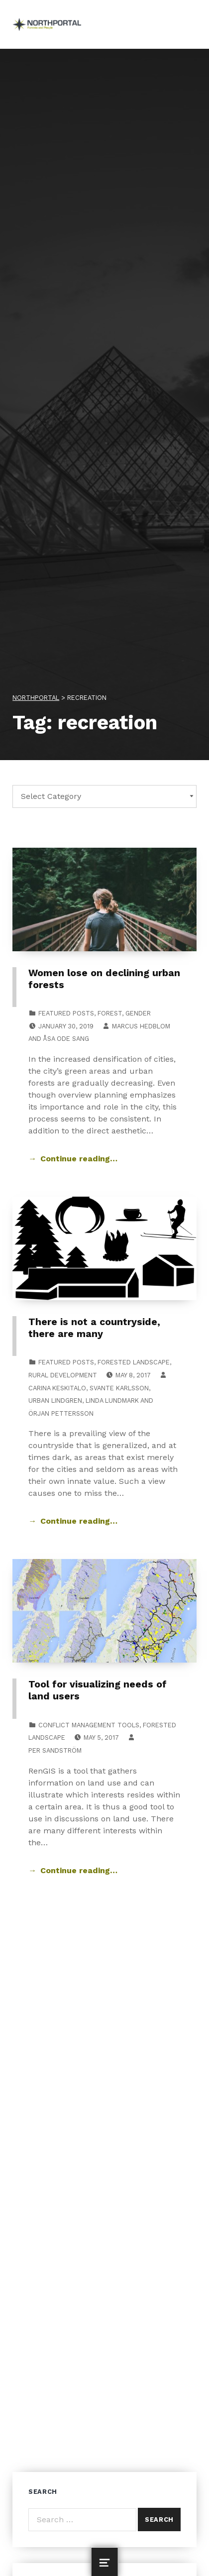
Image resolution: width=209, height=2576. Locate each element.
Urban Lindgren (55, 1400)
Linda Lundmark (112, 1400)
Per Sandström (55, 1750)
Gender (138, 1013)
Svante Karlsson (119, 1388)
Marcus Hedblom (141, 1026)
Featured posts (66, 1013)
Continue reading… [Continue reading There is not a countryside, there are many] (78, 1521)
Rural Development (62, 1375)
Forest (110, 1013)
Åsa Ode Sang (66, 1038)
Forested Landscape (134, 1362)
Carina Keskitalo (57, 1388)
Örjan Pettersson (61, 1413)
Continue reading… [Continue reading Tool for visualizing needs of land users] (78, 1870)
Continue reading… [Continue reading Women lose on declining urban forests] (78, 1158)
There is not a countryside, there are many (94, 1328)
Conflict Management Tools (88, 1725)
